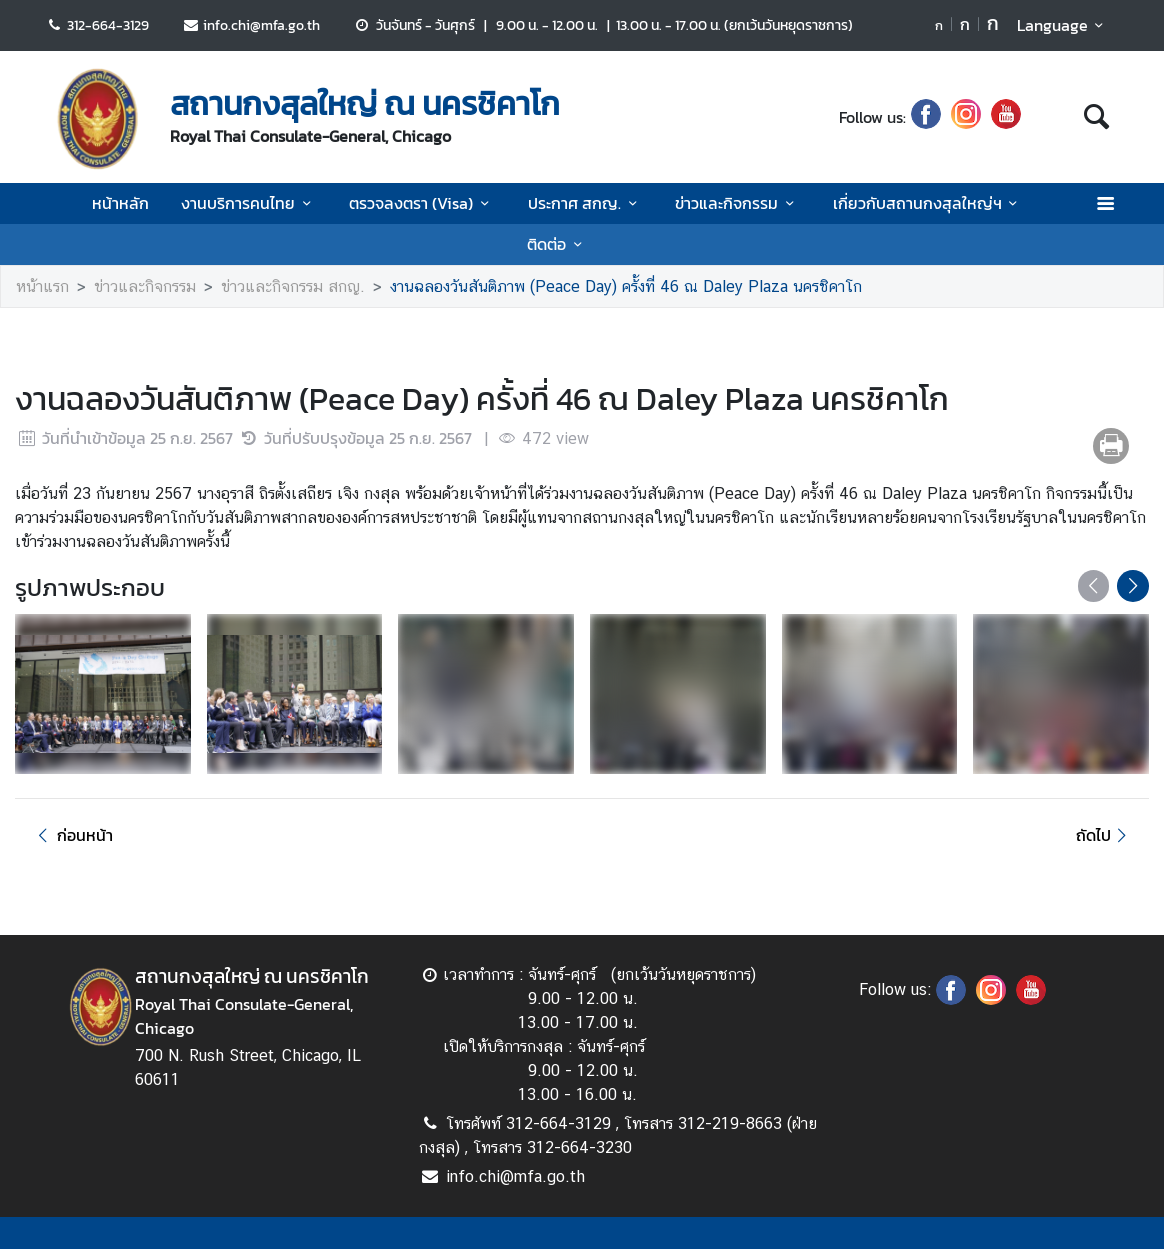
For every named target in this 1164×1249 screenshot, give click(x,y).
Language (1063, 25)
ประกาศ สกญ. (585, 203)
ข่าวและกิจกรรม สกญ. (293, 286)
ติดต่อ (557, 244)
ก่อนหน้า (72, 835)
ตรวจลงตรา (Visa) (422, 203)
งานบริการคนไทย (249, 203)
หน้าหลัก (120, 203)
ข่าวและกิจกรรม (737, 203)
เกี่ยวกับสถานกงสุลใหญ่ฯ (928, 203)
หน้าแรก (42, 286)
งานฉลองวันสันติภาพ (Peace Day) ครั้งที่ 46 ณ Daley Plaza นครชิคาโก (626, 286)
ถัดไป (1104, 835)
